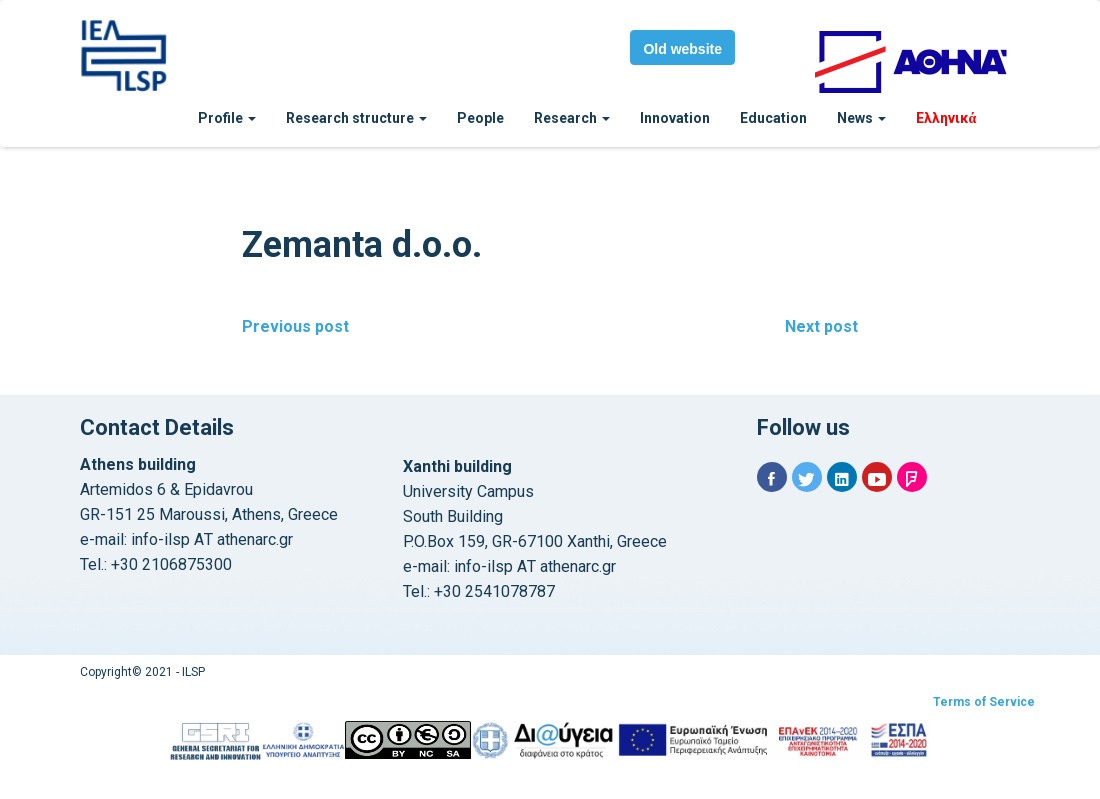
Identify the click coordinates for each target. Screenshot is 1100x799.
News (861, 118)
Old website (682, 49)
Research (572, 118)
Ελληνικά (946, 118)
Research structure (356, 118)
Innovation (675, 118)
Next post (821, 326)
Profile (227, 118)
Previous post (295, 326)
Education (773, 118)
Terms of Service (984, 702)
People (480, 118)
